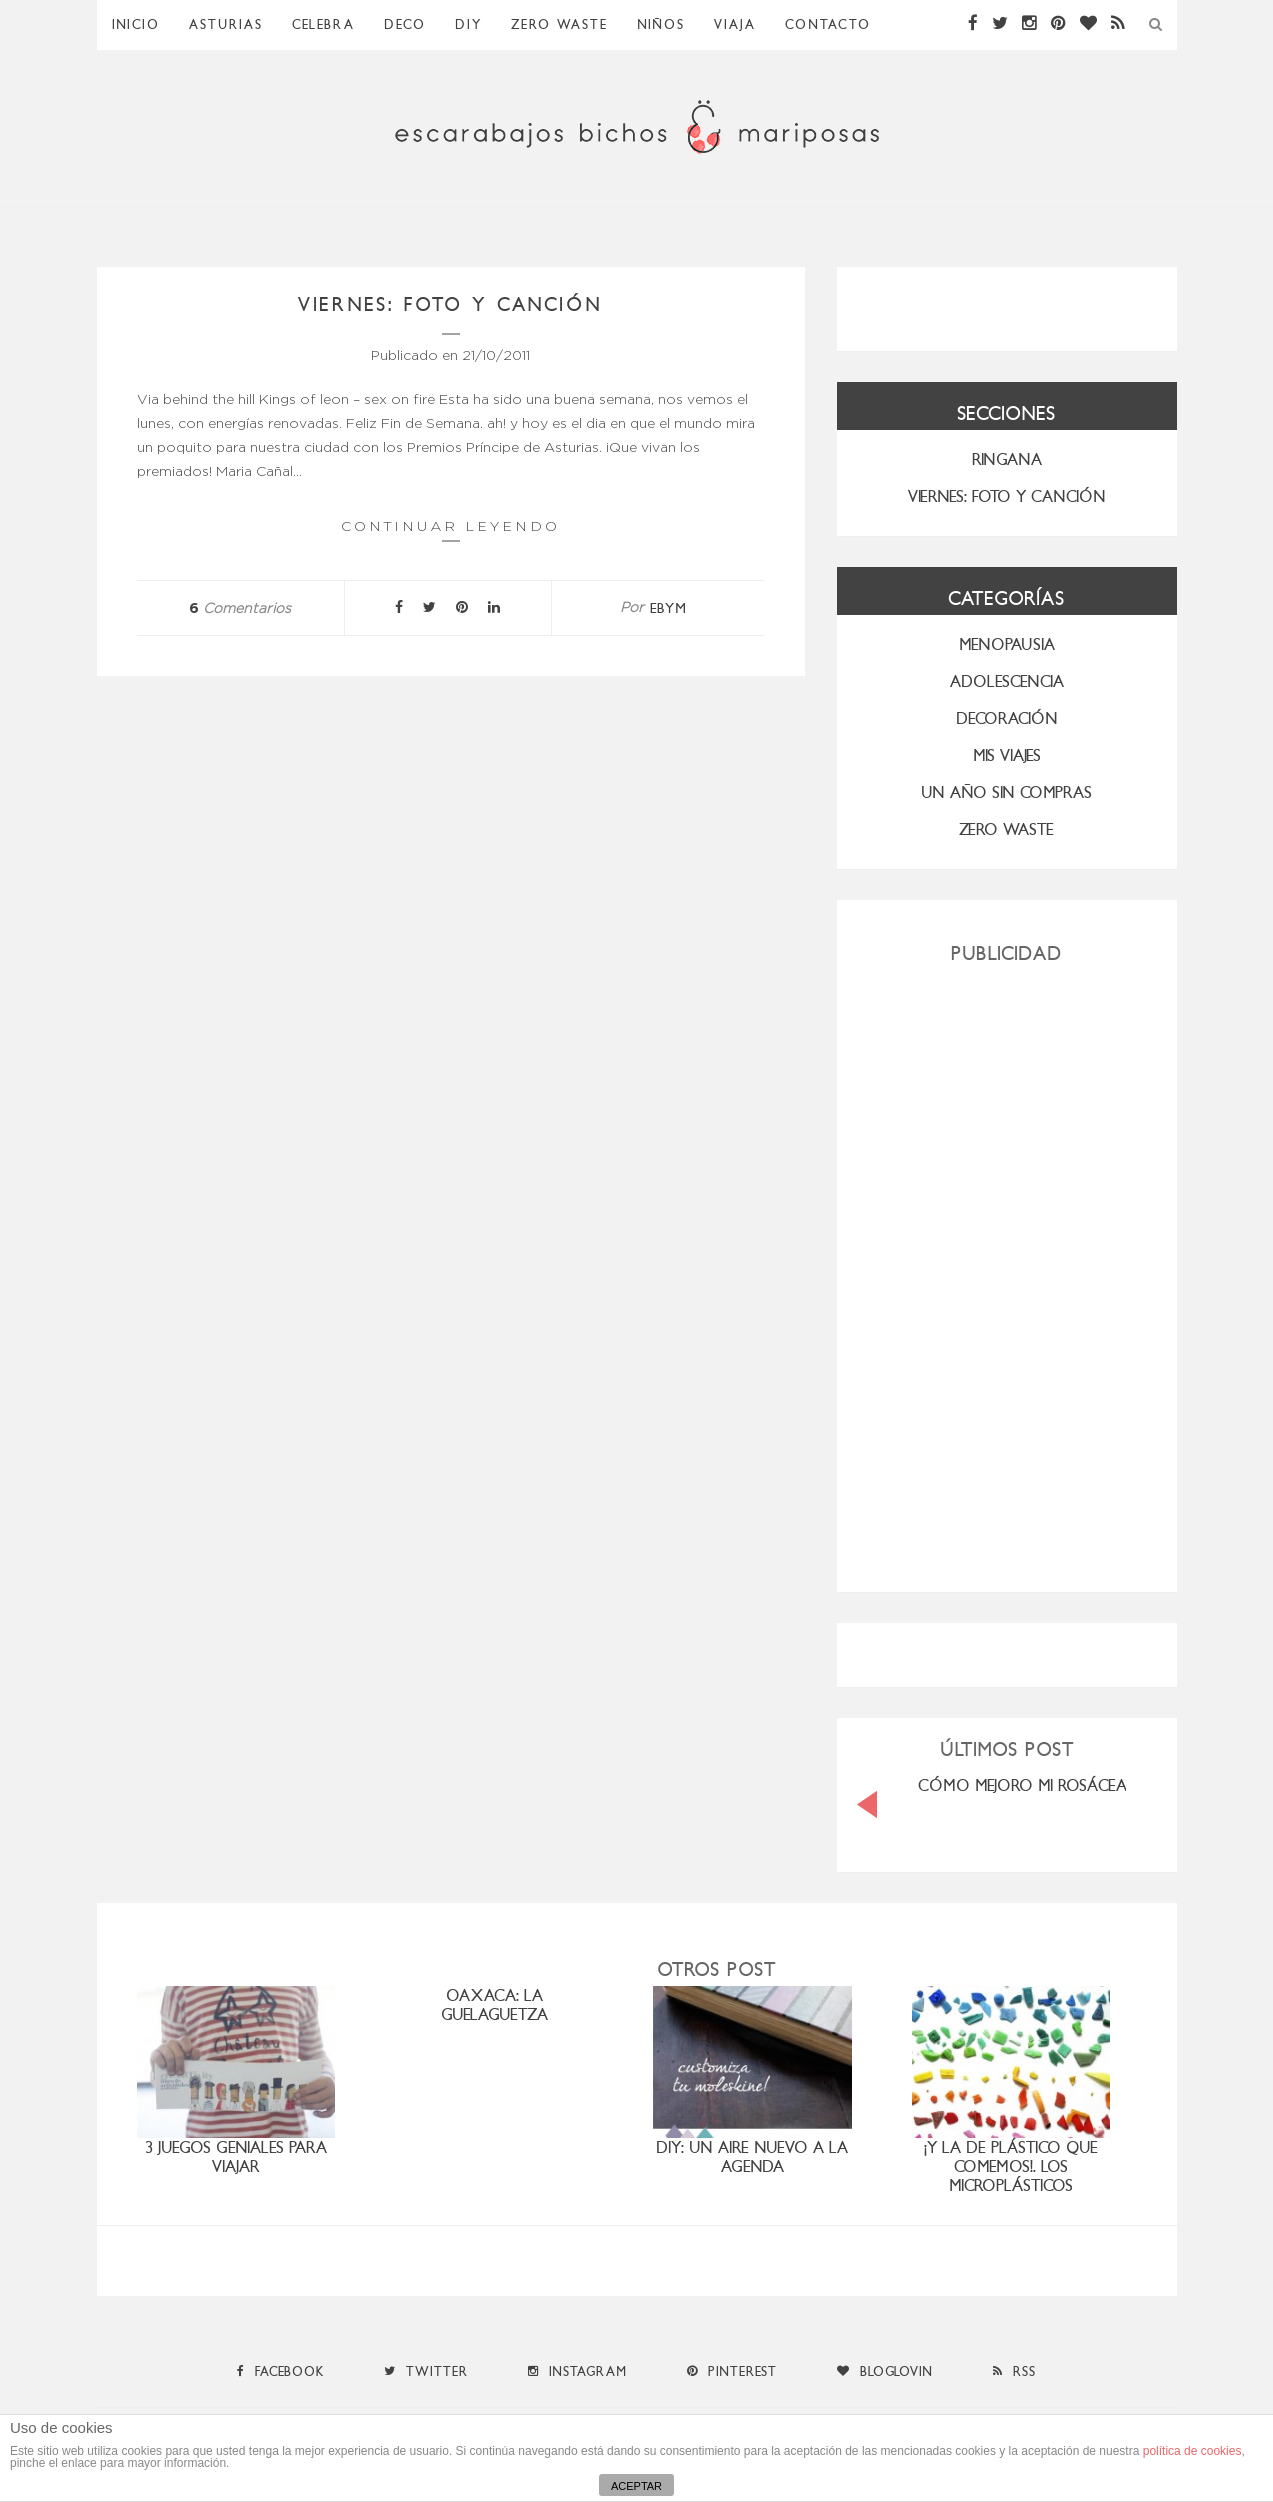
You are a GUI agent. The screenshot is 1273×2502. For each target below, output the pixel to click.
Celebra (323, 24)
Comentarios (240, 609)
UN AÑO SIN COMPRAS (1006, 792)
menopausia (1007, 644)
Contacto (828, 24)
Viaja (735, 24)
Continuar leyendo (450, 529)
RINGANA (1007, 459)
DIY (468, 24)
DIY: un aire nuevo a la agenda (752, 2157)
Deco (405, 24)
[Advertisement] (1007, 1270)
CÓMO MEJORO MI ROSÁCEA (1022, 1785)
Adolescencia (1007, 681)
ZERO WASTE (559, 24)
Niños (661, 24)
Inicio (136, 24)
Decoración (1007, 718)
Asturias (226, 24)
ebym (668, 608)
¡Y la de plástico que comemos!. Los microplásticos (1011, 2166)
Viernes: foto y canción (450, 304)
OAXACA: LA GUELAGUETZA (494, 2005)
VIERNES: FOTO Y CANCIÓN (1007, 496)
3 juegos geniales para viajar (236, 2157)
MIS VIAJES (1007, 755)
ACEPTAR (636, 2486)
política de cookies (1192, 2451)
